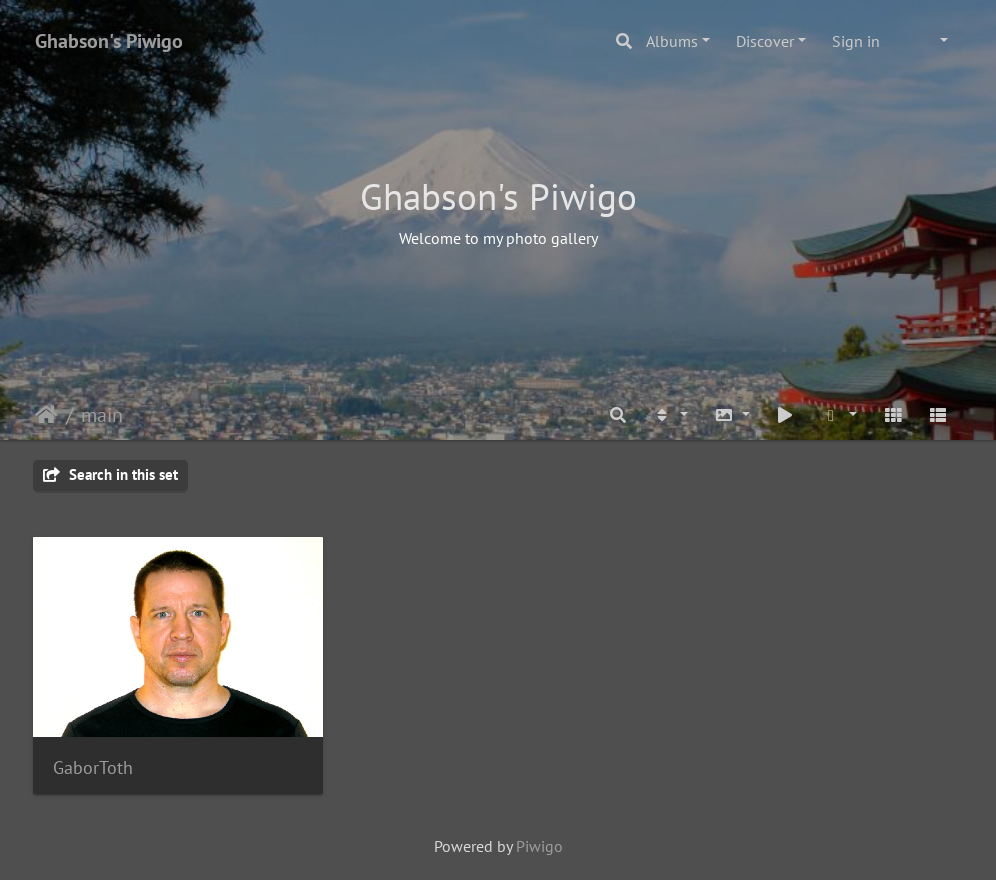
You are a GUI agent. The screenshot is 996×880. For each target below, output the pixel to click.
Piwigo (539, 846)
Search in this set (110, 474)
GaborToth (93, 767)
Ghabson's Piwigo (109, 41)
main (102, 415)
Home (46, 415)
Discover (765, 41)
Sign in (856, 41)
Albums (672, 41)
